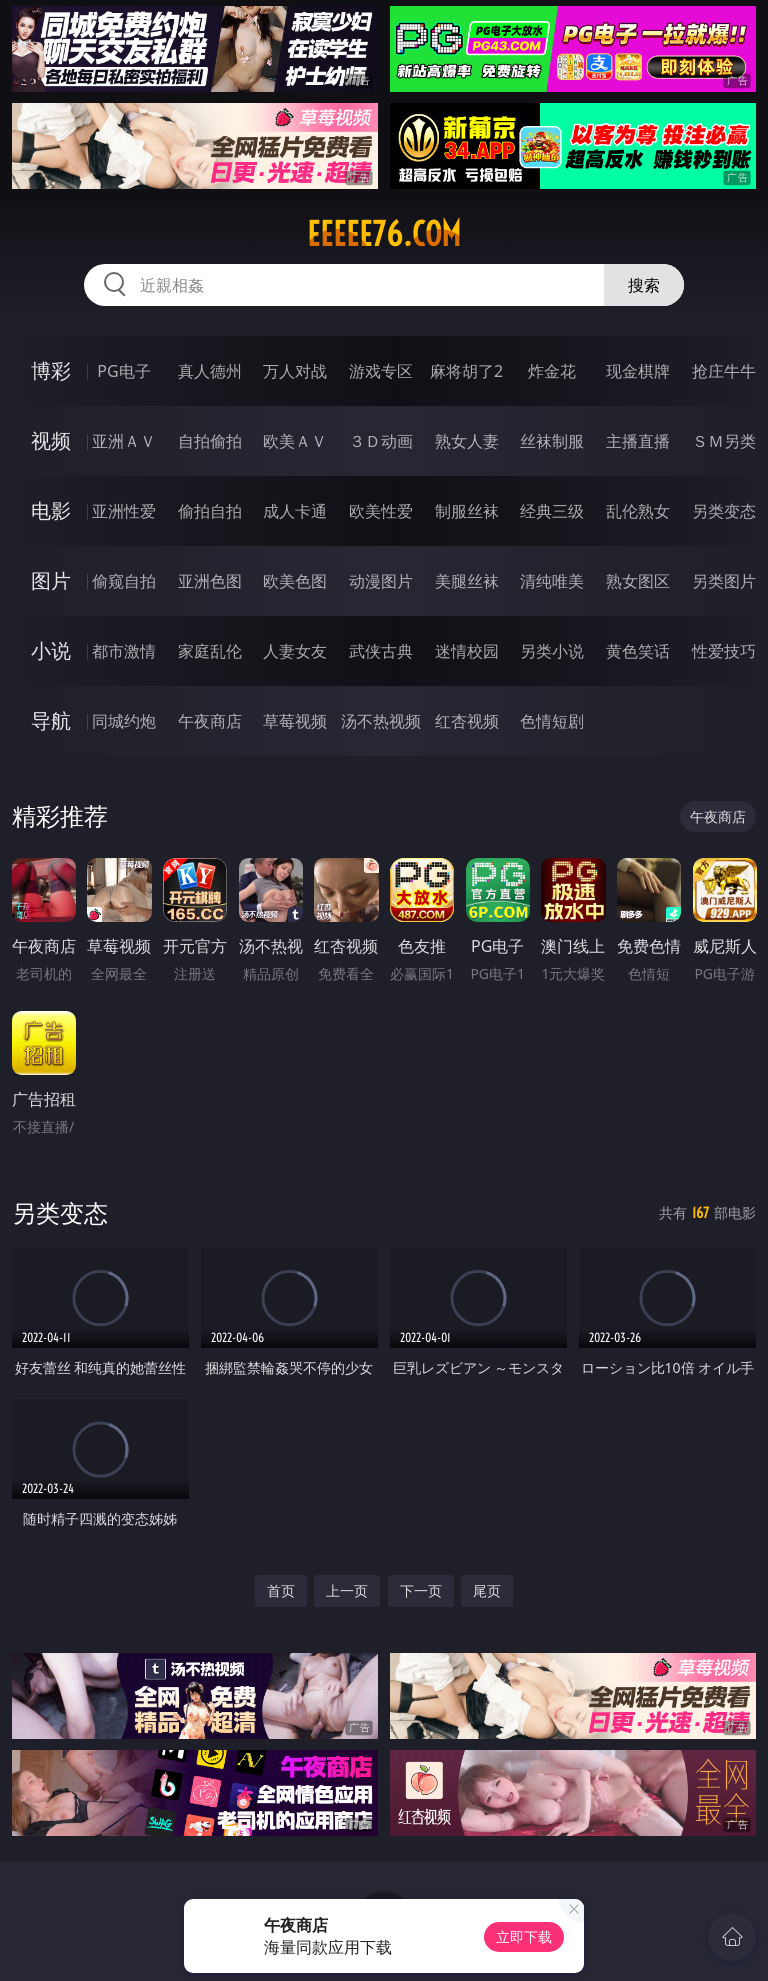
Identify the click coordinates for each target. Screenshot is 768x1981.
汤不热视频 (381, 721)
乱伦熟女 (638, 511)
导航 (51, 720)
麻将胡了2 (466, 371)
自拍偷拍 (210, 441)
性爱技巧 (724, 651)
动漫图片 (381, 581)
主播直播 (638, 441)
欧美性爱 (381, 511)
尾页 (487, 1590)
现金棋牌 (638, 371)
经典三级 (552, 511)
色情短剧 (552, 721)
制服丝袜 (467, 511)
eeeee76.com (384, 234)
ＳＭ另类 (724, 441)
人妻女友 (295, 651)
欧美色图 (295, 581)
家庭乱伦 (210, 651)
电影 (51, 510)
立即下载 (524, 1936)
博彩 (51, 370)
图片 (51, 580)
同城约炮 (124, 721)
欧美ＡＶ (295, 441)
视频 (51, 440)
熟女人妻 (467, 441)
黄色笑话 (638, 651)
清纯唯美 (552, 581)
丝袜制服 (552, 441)
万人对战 (295, 371)
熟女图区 (638, 581)
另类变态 (724, 511)
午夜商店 (210, 721)
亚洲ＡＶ (124, 441)
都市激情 (124, 651)
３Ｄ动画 (381, 441)
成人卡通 (295, 511)
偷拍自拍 (210, 511)
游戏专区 (381, 371)
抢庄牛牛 (724, 371)
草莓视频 (295, 721)
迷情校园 (467, 651)
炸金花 (552, 371)
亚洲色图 (210, 581)
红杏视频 (467, 721)
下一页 (421, 1590)
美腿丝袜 (467, 581)
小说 (51, 650)
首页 (281, 1590)
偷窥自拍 (124, 581)
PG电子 (123, 371)
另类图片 (724, 581)
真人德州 (210, 371)
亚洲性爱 (124, 511)
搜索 (644, 285)
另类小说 (552, 651)
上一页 (347, 1590)
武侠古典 (381, 651)
